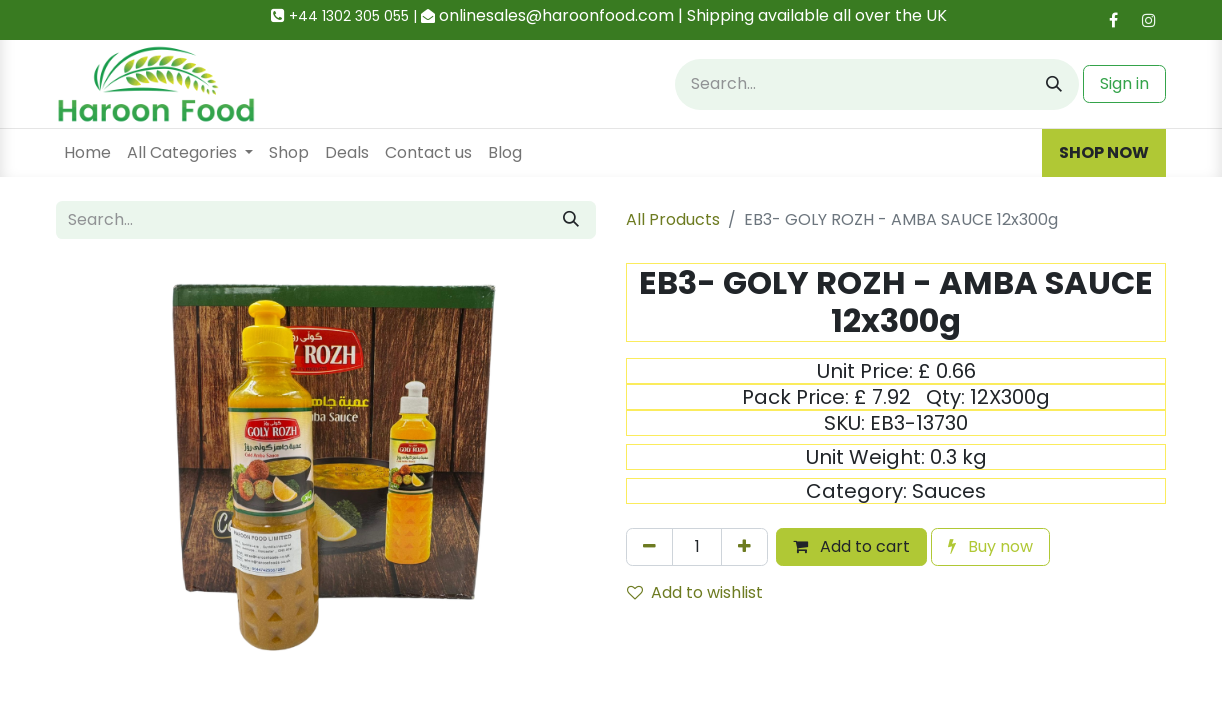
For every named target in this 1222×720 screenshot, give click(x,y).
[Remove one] (649, 547)
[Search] (1054, 84)
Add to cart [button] (851, 546)
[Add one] (744, 547)
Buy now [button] (990, 546)
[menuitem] (87, 153)
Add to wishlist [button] (695, 592)
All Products (673, 219)
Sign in (1124, 83)
